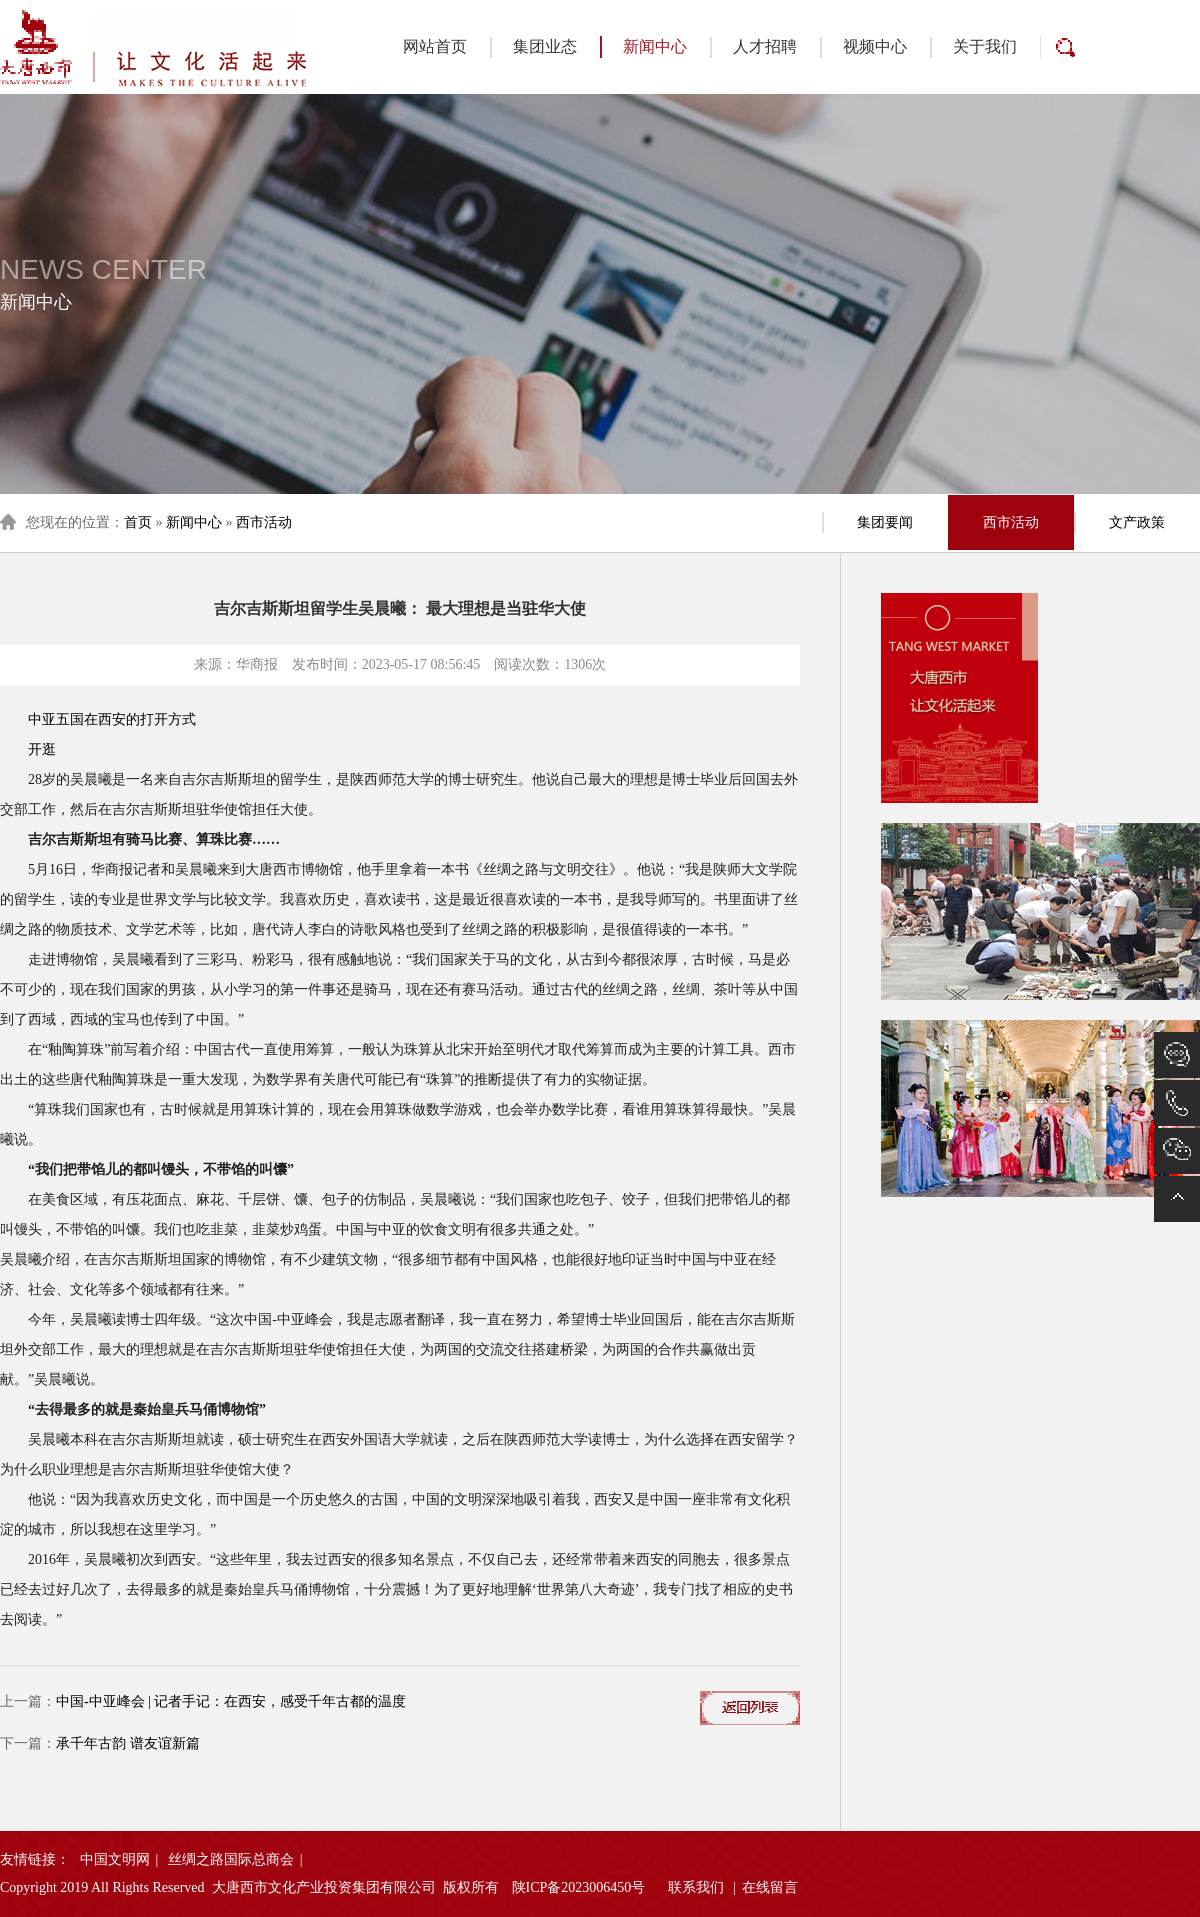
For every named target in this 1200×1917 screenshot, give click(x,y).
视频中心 (875, 46)
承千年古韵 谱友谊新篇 (128, 1743)
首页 (138, 522)
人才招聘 (765, 46)
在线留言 (770, 1887)
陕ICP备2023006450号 (579, 1887)
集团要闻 (885, 522)
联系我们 (696, 1887)
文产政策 (1137, 522)
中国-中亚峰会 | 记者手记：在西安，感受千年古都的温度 (231, 1701)
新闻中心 (643, 47)
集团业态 (545, 46)
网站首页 (435, 46)
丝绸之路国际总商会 (231, 1859)
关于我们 (985, 46)
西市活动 (264, 522)
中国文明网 (115, 1859)
